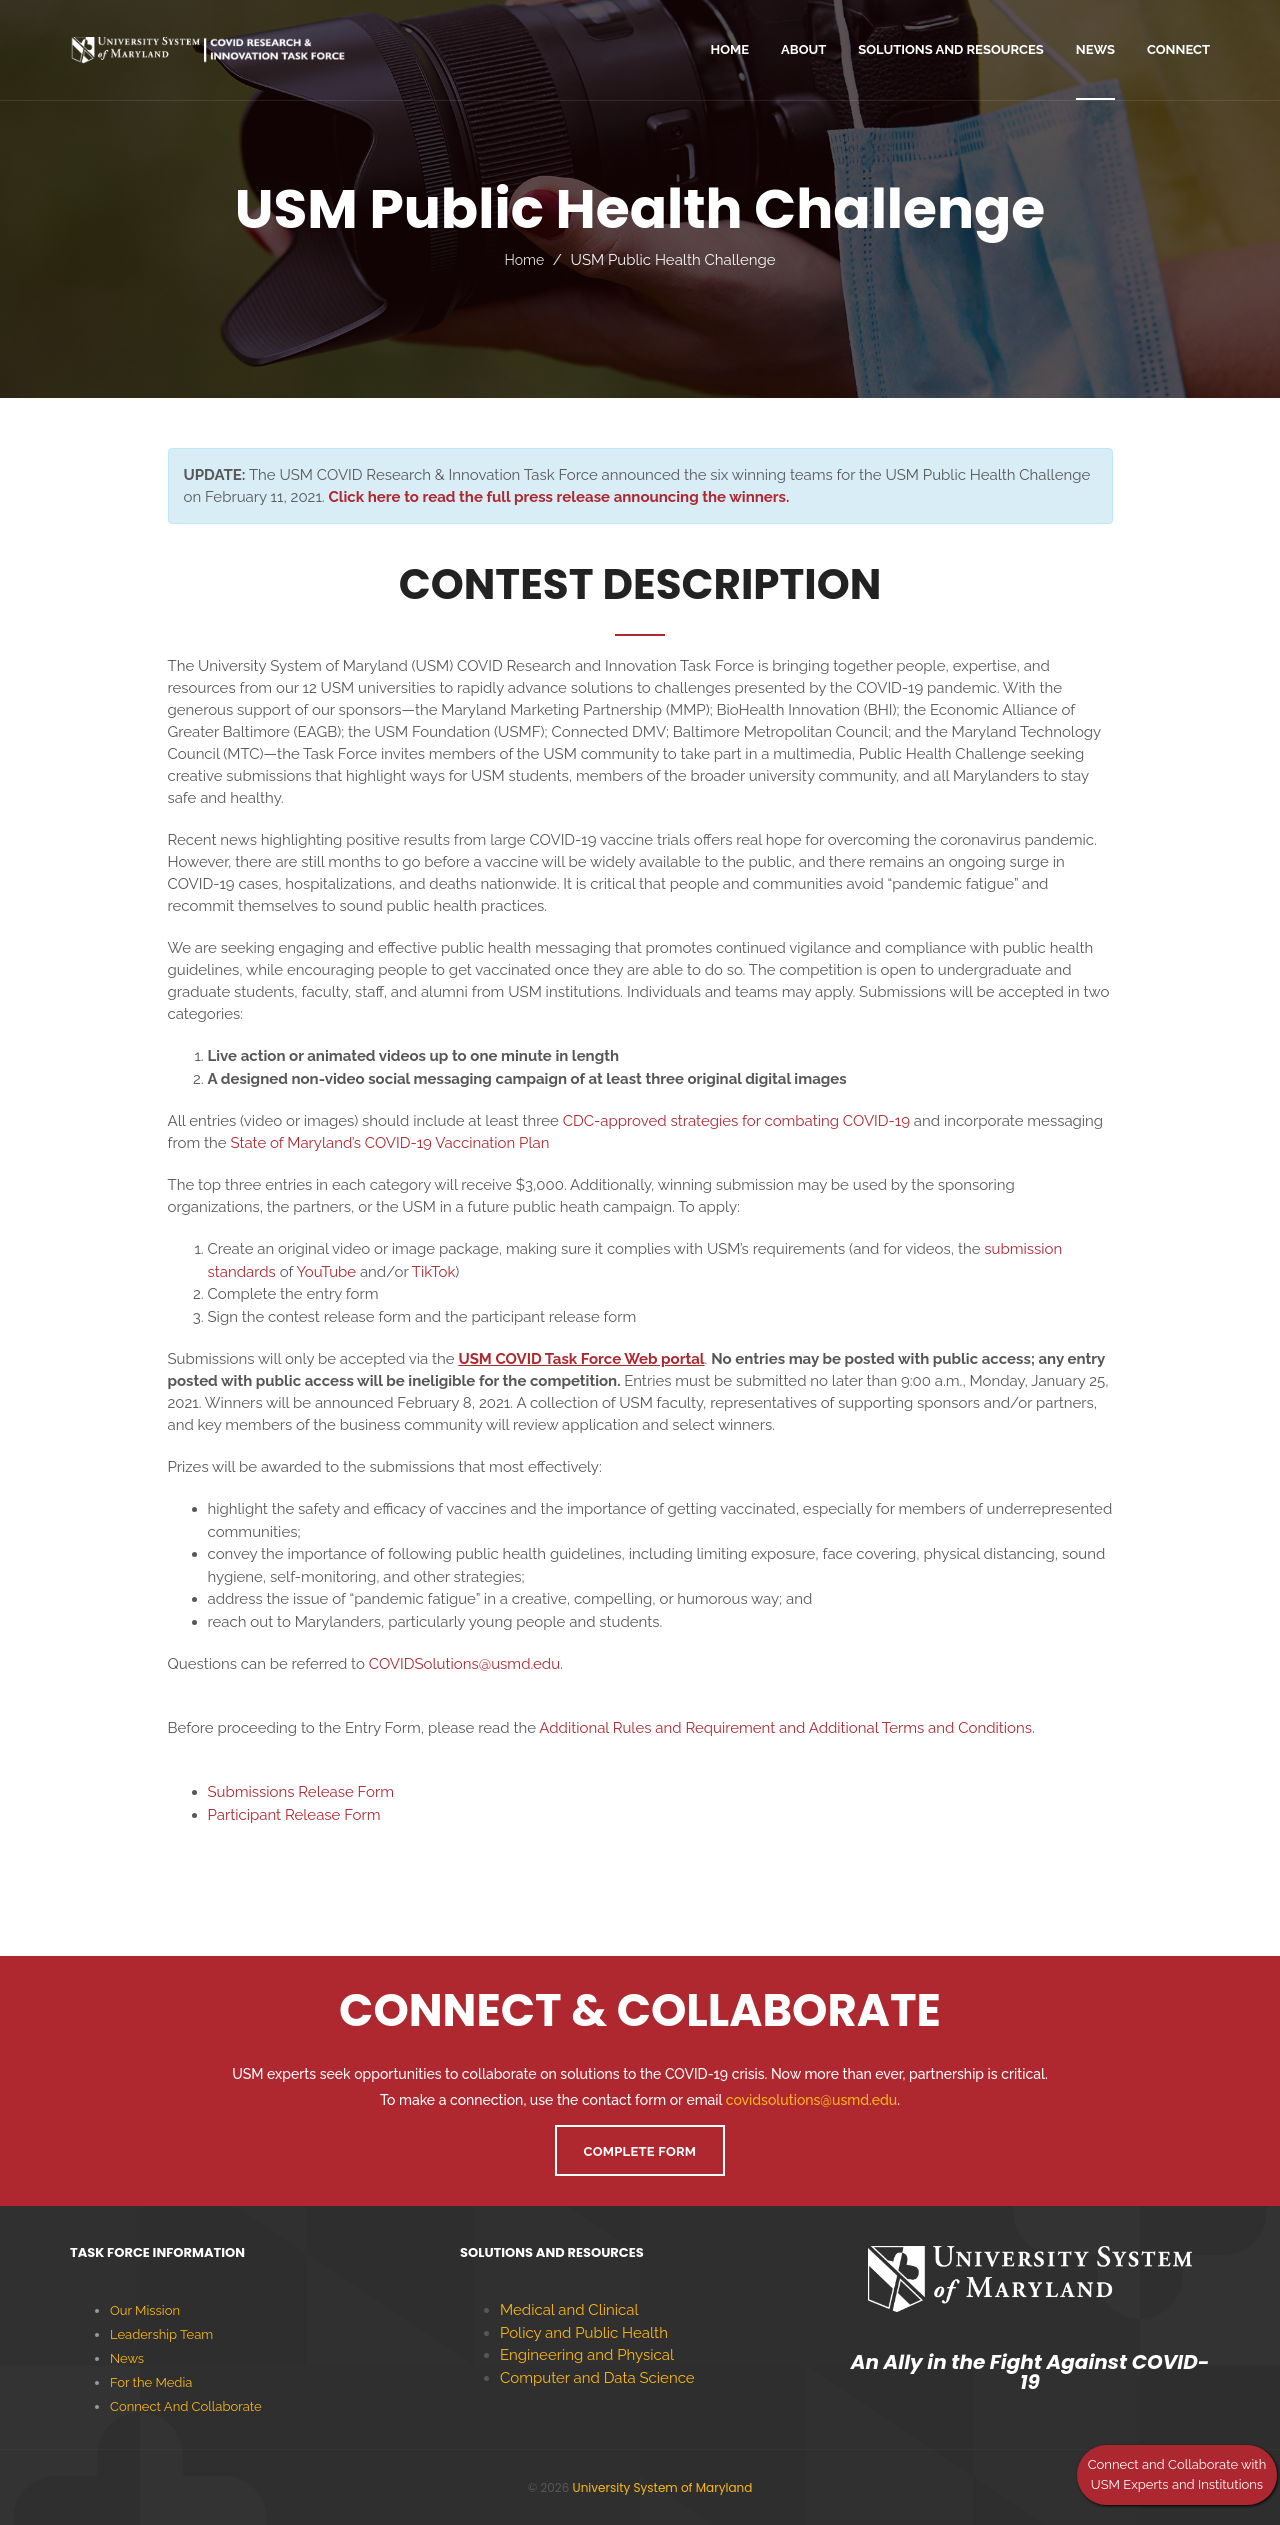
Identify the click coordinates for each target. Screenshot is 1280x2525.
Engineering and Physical (587, 2355)
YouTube (326, 1272)
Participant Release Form (294, 1815)
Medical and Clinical (569, 2310)
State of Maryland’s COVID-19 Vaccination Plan (389, 1143)
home (730, 49)
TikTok (434, 1272)
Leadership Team (161, 2334)
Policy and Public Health (584, 2333)
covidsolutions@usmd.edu (811, 2100)
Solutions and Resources (950, 49)
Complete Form (640, 2151)
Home (524, 260)
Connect (1178, 49)
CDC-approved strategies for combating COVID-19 (736, 1121)
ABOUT (803, 49)
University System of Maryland (663, 2487)
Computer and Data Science (597, 2378)
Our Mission (145, 2310)
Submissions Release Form (301, 1792)
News (1095, 49)
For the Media (151, 2382)
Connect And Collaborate (186, 2406)
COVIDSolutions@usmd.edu (464, 1664)
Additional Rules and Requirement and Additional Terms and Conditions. (786, 1728)
